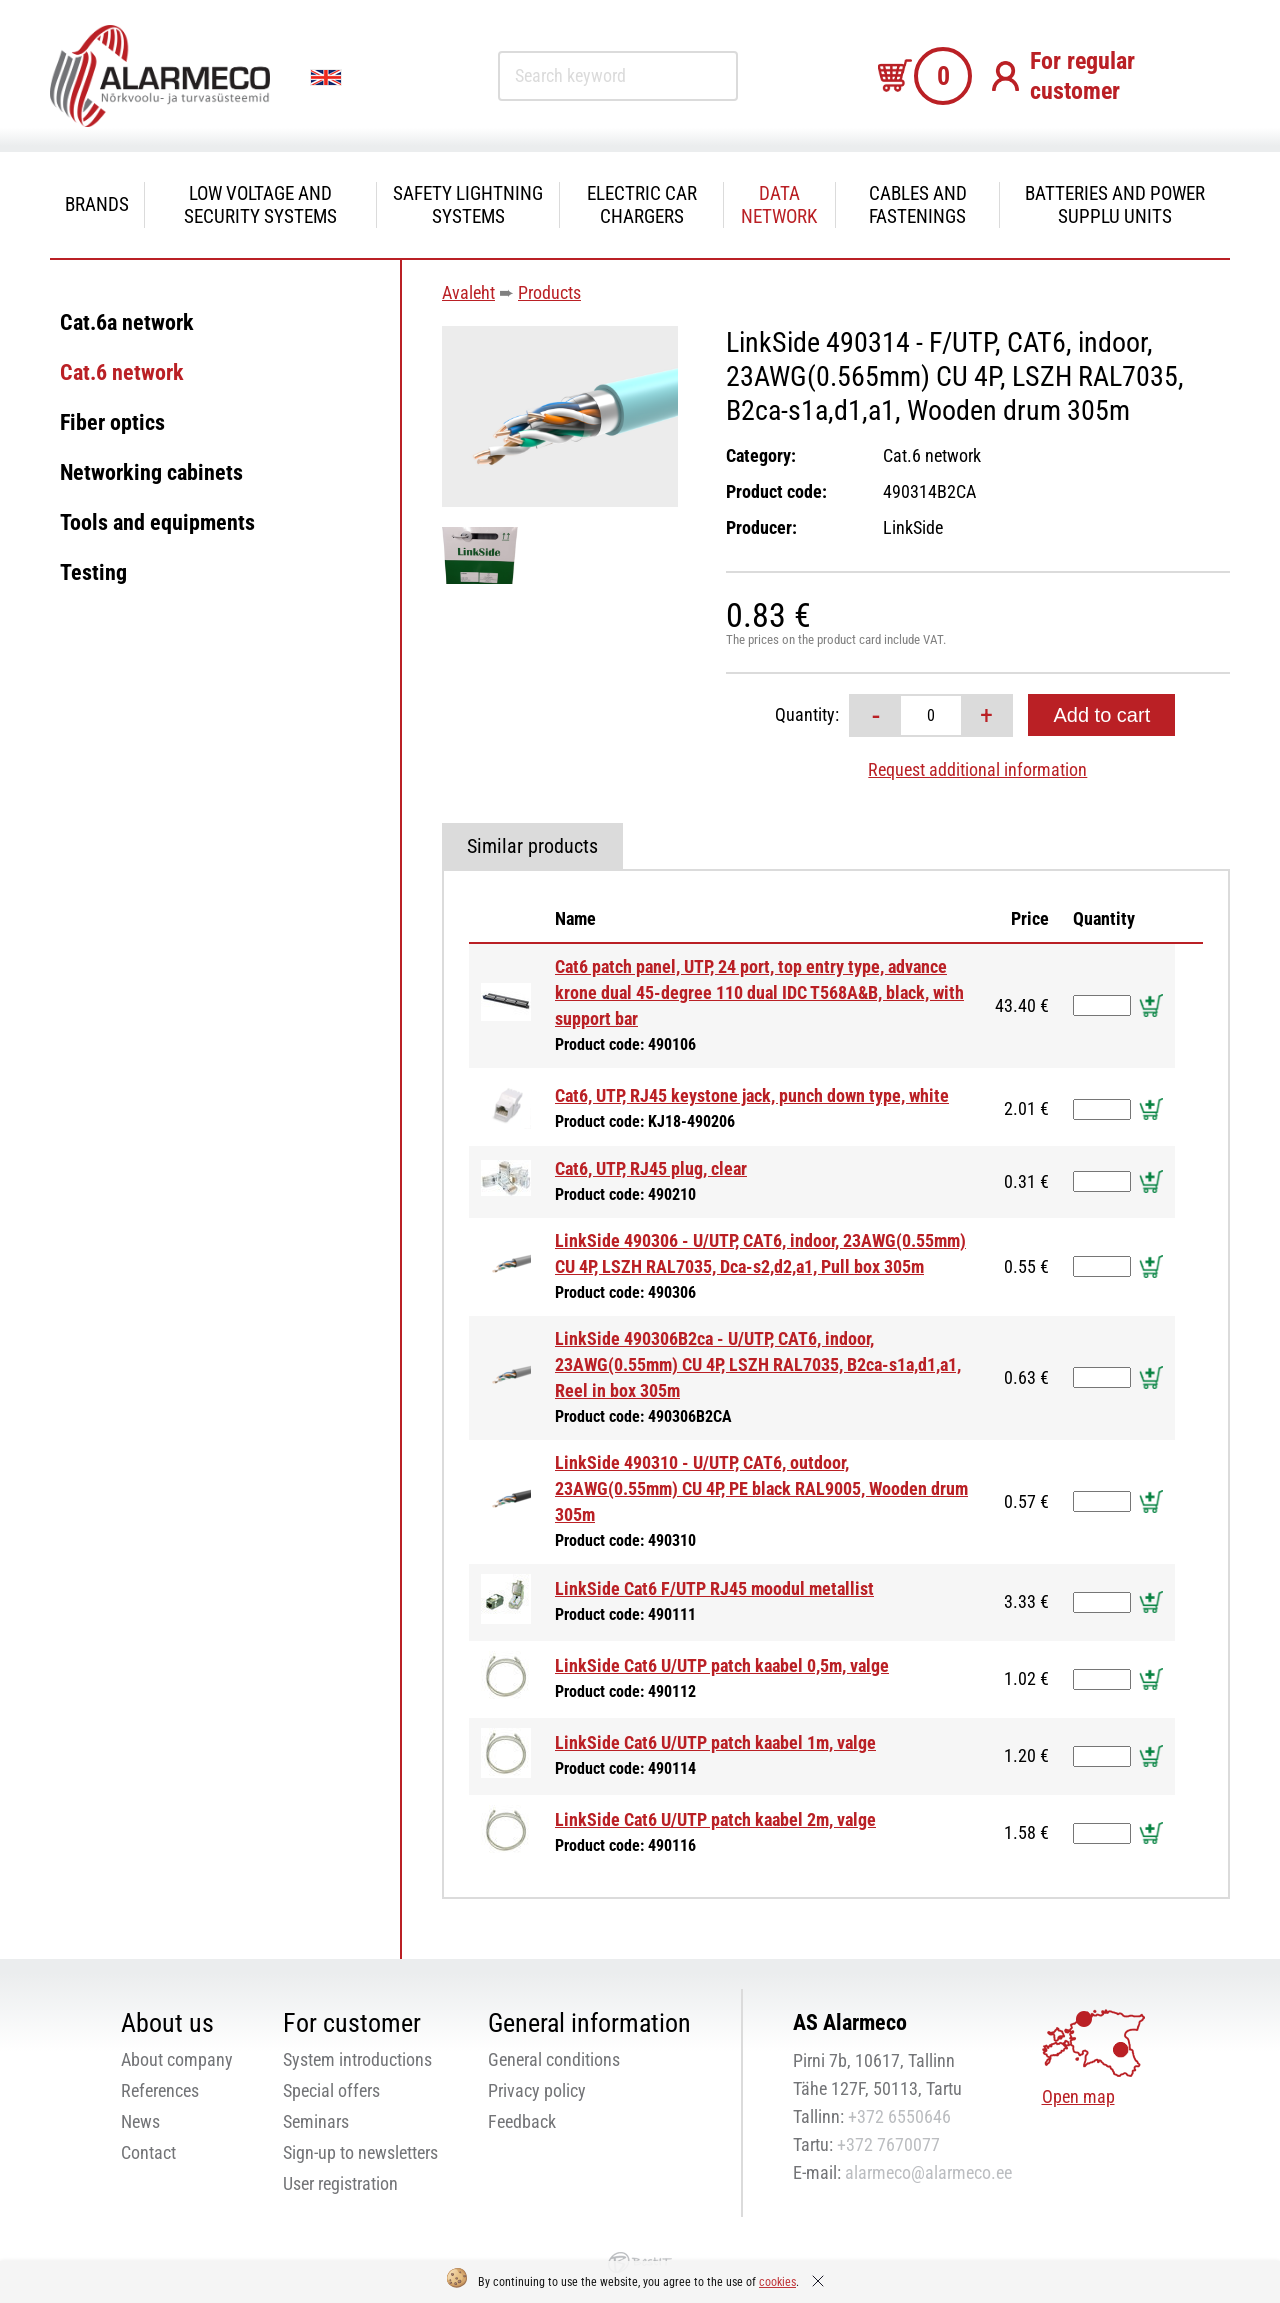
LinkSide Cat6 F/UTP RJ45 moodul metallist (714, 1588)
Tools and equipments (157, 522)
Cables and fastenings (918, 205)
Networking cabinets (151, 472)
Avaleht (468, 292)
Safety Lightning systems (468, 205)
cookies (777, 2282)
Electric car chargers (642, 205)
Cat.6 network (122, 372)
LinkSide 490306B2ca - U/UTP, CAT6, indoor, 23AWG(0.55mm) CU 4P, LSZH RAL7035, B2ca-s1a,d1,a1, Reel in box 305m (758, 1364)
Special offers (331, 2090)
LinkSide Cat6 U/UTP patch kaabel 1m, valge (715, 1742)
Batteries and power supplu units (1115, 205)
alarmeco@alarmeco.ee (928, 2172)
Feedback (522, 2121)
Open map (1078, 2096)
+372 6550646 (899, 2116)
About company (177, 2059)
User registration (340, 2183)
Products (549, 292)
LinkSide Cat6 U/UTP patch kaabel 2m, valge (715, 1819)
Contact (148, 2152)
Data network (779, 205)
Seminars (316, 2121)
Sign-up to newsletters (360, 2152)
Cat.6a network (127, 322)
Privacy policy (537, 2090)
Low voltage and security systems (260, 205)
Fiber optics (112, 422)
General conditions (554, 2059)
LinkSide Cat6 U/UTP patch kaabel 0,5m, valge (722, 1665)
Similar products (532, 846)
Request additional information (977, 769)
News (140, 2121)
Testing (93, 572)
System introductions (357, 2059)
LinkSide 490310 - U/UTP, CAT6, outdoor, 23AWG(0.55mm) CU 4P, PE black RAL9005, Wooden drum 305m (761, 1488)
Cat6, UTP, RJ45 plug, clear (651, 1168)
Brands (97, 204)
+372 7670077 (888, 2144)
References (160, 2090)
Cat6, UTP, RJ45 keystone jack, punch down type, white (752, 1095)
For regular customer (1082, 76)
